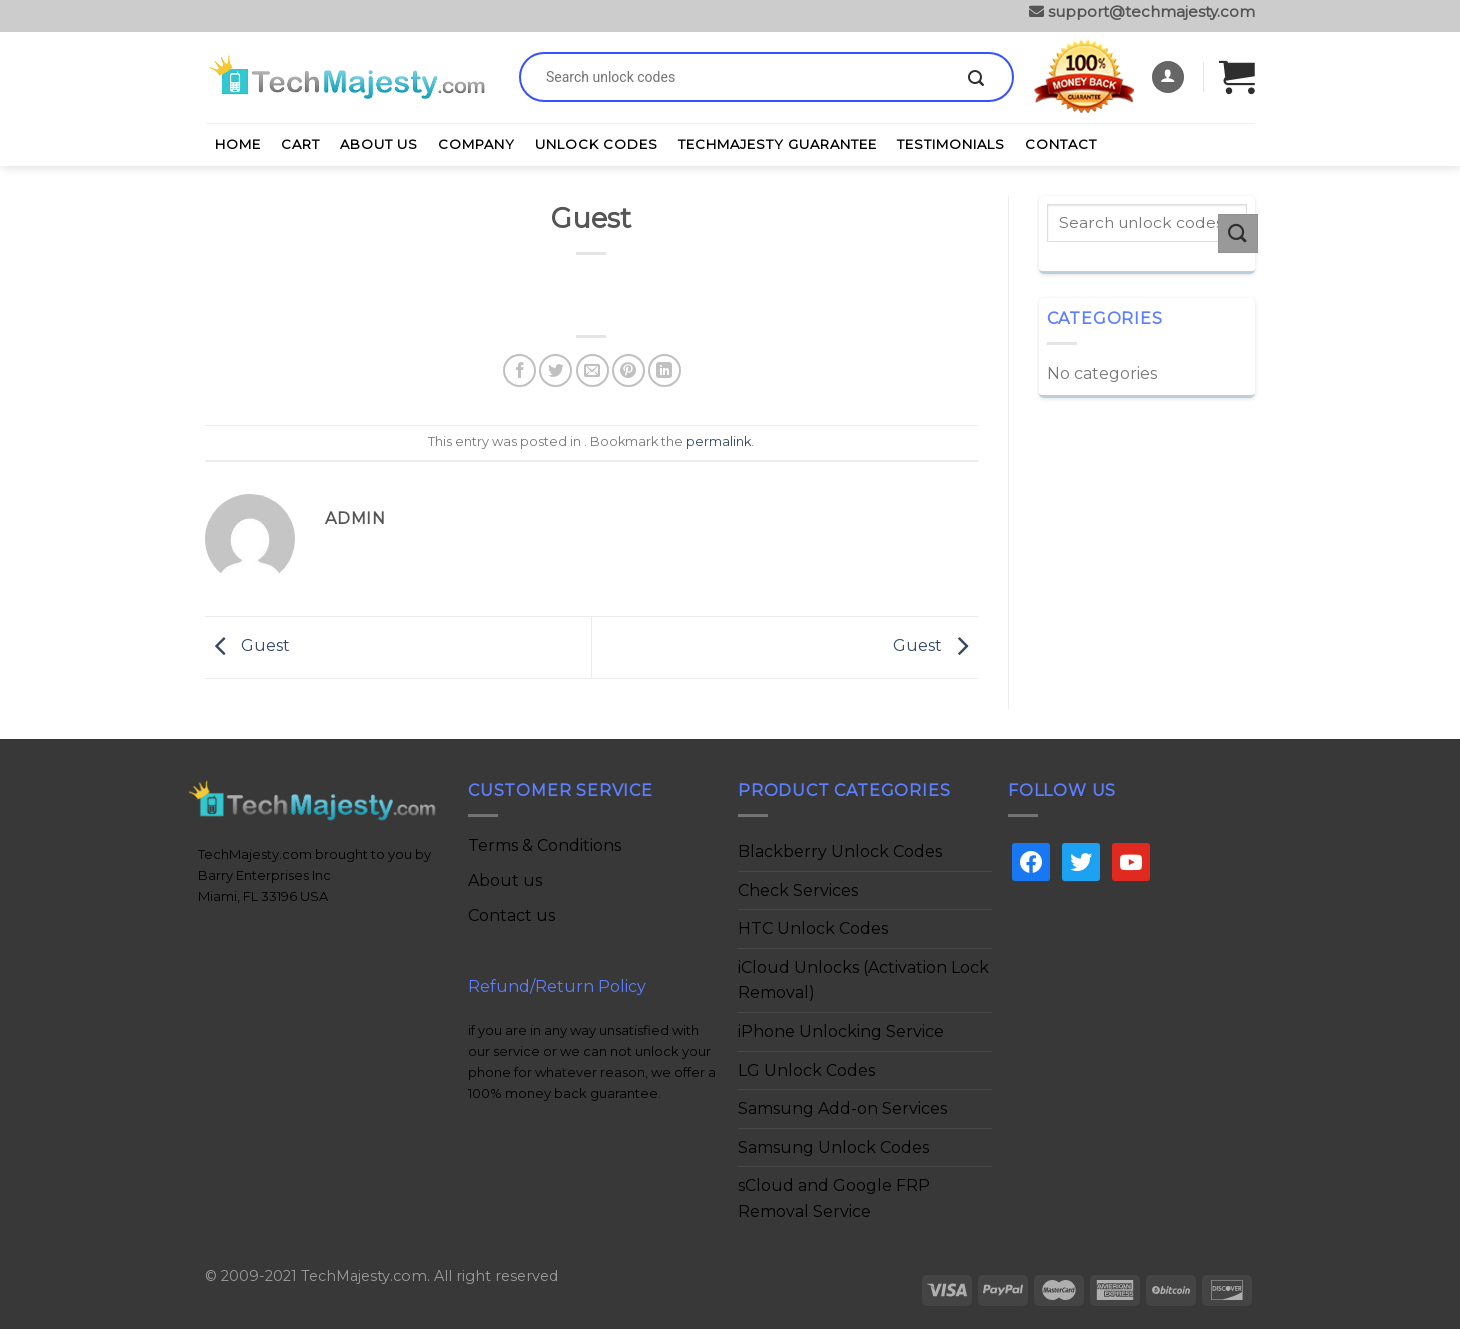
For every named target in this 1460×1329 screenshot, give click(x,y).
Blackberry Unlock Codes (840, 851)
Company (476, 144)
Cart (300, 144)
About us (505, 880)
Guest (247, 646)
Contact (1061, 144)
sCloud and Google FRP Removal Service (834, 1198)
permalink (718, 441)
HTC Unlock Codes (813, 928)
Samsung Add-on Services (842, 1108)
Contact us (511, 915)
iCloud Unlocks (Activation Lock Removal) (863, 980)
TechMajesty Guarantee (777, 144)
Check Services (798, 890)
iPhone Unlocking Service (841, 1031)
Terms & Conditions (544, 845)
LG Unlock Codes (806, 1070)
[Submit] (976, 79)
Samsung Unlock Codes (833, 1147)
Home (238, 144)
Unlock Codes (596, 144)
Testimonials (951, 144)
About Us (379, 144)
